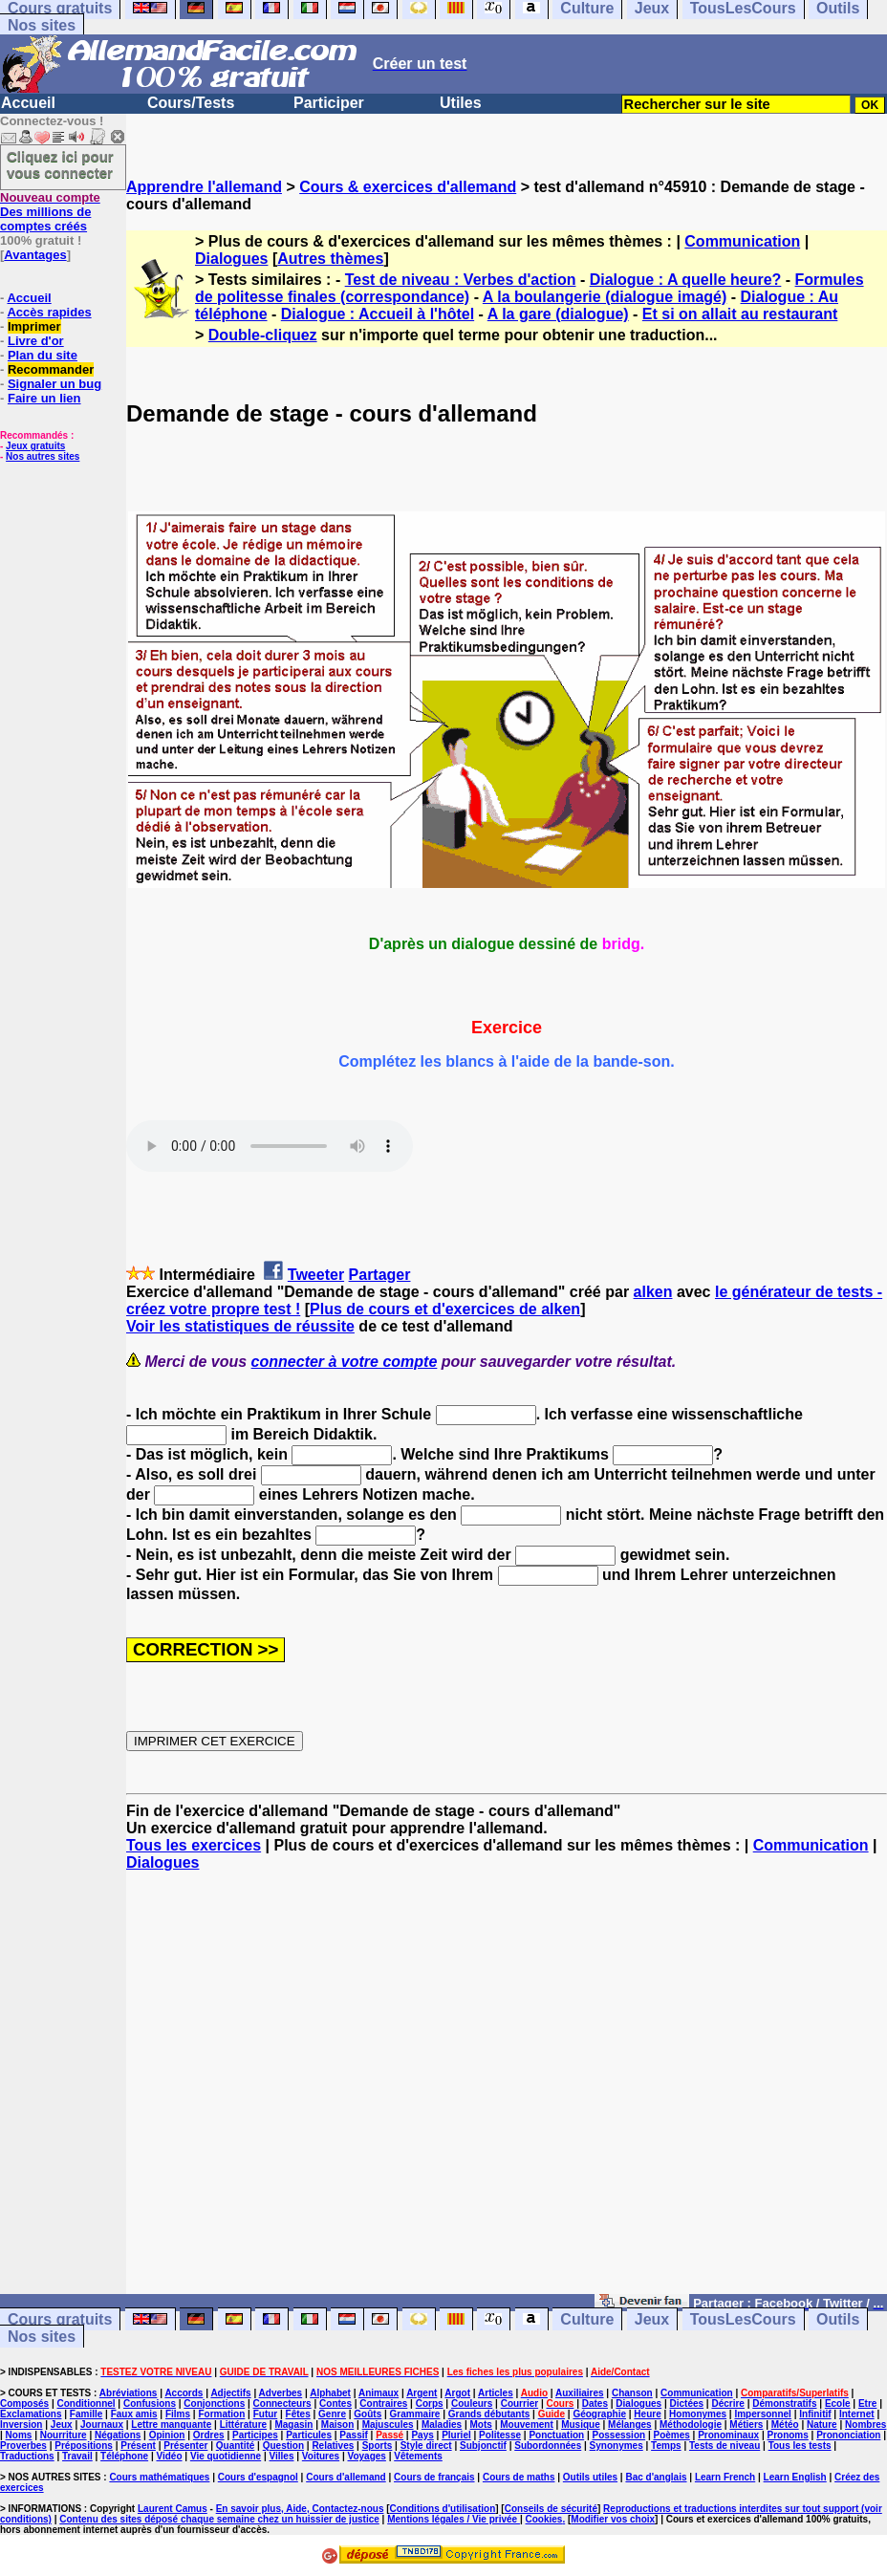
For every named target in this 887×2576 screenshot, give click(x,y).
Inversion (21, 2424)
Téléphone (124, 2456)
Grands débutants (489, 2414)
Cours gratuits (60, 2319)
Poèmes (671, 2435)
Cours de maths (519, 2477)
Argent (421, 2393)
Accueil (28, 103)
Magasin (293, 2424)
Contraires (383, 2403)
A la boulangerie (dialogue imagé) (604, 297)
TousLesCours (743, 2319)
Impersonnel (762, 2414)
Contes (335, 2403)
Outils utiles (590, 2477)
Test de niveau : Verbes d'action (460, 279)
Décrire (727, 2403)
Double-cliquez (262, 335)
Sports (377, 2445)
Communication (742, 241)
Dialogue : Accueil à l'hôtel (377, 314)
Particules (309, 2435)
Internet (857, 2414)
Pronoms (787, 2435)
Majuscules (388, 2424)
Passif (353, 2435)
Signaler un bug (54, 384)
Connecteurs (282, 2403)
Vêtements (418, 2456)
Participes (255, 2435)
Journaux (101, 2424)
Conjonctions (214, 2403)
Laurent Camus (172, 2508)
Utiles (461, 103)
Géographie (599, 2414)
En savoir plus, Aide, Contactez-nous (300, 2508)
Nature (822, 2424)
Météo (785, 2424)
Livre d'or (36, 341)
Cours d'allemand (346, 2477)
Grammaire (415, 2414)
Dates (595, 2403)
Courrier (519, 2403)
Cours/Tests (190, 103)
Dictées (687, 2403)
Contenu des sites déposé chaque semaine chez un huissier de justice (219, 2519)
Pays (422, 2435)
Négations (118, 2435)
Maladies (442, 2424)
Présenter (185, 2445)
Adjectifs (230, 2393)
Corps (430, 2403)
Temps (666, 2445)
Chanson (632, 2393)
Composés (24, 2403)
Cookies (544, 2519)
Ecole (838, 2403)
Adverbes (281, 2393)
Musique (580, 2424)
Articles (495, 2393)
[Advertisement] (506, 2091)
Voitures (320, 2456)
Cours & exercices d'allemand (407, 187)
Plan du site (42, 355)
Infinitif (815, 2414)
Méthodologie (691, 2424)
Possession (619, 2435)
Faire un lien (44, 398)
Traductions (27, 2456)
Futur (265, 2414)
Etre (867, 2403)
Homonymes (697, 2414)
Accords (183, 2393)
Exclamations (30, 2414)
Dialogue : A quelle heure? (686, 279)
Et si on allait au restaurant (740, 314)
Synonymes (616, 2445)
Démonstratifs (784, 2403)
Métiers (746, 2424)
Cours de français (434, 2477)
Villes (282, 2456)
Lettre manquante (171, 2424)
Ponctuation (556, 2435)
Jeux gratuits (35, 446)
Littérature (243, 2424)
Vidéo (169, 2456)
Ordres (209, 2435)
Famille (86, 2414)
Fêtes (298, 2414)
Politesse (500, 2435)
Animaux (378, 2393)
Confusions (149, 2403)
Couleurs (471, 2403)
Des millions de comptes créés (50, 211)
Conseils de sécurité (551, 2508)
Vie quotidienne (225, 2456)
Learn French (725, 2477)
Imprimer (34, 326)
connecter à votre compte (344, 1361)
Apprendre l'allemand (204, 187)
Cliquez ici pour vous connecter (60, 164)
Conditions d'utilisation (443, 2508)
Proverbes (23, 2445)
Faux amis (134, 2414)
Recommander (51, 369)
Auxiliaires (579, 2393)
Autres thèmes (330, 258)
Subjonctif (483, 2445)
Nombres (865, 2424)
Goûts (367, 2414)
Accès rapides (49, 312)
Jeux (652, 2319)
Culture (587, 2319)
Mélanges (630, 2424)
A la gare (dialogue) (558, 314)
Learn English (795, 2477)
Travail (77, 2456)
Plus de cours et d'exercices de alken (445, 1309)
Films (177, 2414)
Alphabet (330, 2393)
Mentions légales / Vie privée (453, 2519)
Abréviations (128, 2393)
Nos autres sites (42, 456)
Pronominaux (728, 2435)
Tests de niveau (724, 2445)
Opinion (167, 2435)
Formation (221, 2414)
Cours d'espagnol (258, 2477)
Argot (457, 2393)
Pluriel (456, 2435)
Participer (328, 103)
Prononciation (848, 2435)
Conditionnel (85, 2403)
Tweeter (316, 1274)
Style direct (426, 2445)
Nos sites (42, 25)
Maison (337, 2424)
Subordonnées (547, 2445)
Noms (19, 2435)
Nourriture (63, 2435)
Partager (380, 1274)
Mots (481, 2424)
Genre (332, 2414)
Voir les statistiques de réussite (240, 1326)
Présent (138, 2445)
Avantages (35, 255)
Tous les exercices (193, 1845)
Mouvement (526, 2424)
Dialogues (231, 258)
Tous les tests (800, 2445)
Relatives (333, 2445)
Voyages (366, 2456)
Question (283, 2445)
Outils (837, 2319)
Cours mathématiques (159, 2477)
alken (653, 1292)
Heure (647, 2414)
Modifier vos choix (613, 2519)
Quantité (235, 2445)
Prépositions (83, 2445)
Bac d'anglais (655, 2477)
